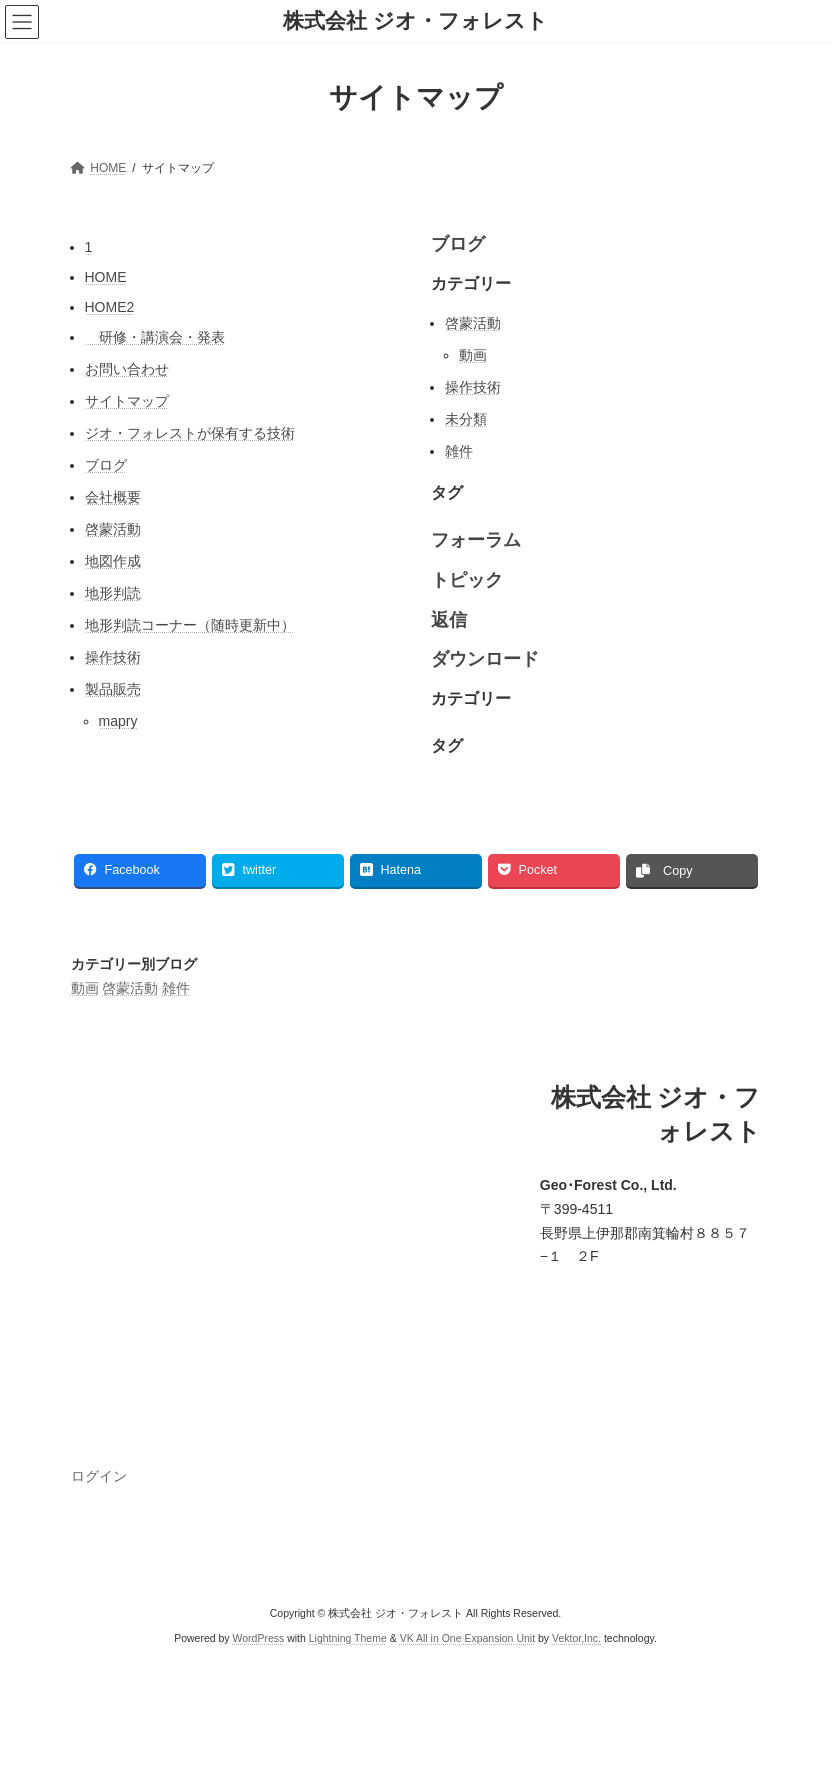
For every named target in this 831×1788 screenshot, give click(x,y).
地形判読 (113, 593)
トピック (467, 580)
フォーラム (476, 540)
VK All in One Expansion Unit (467, 1638)
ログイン (99, 1476)
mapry (118, 721)
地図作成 (113, 561)
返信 (449, 620)
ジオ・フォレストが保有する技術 (190, 433)
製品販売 (113, 689)
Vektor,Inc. (576, 1638)
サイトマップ (127, 401)
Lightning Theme (348, 1638)
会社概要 (113, 497)
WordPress (259, 1638)
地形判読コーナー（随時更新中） (190, 625)
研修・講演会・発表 (155, 337)
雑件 (459, 451)
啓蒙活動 (113, 529)
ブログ (106, 465)
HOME (106, 277)
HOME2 (110, 307)
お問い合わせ (127, 369)
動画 (473, 355)
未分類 (466, 419)
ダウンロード (485, 659)
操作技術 (113, 657)
